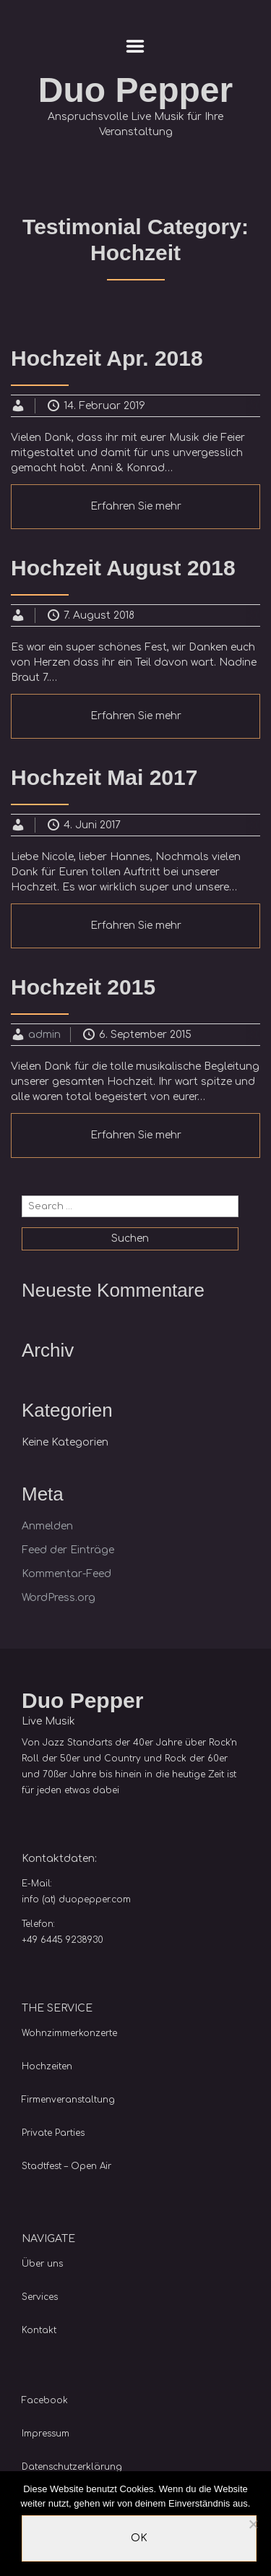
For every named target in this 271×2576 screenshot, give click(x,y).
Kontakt (39, 2330)
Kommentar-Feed (66, 1573)
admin (44, 1034)
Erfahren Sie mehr (135, 506)
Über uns (42, 2264)
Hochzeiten (47, 2066)
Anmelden (47, 1526)
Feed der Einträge (68, 1550)
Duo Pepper (135, 90)
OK (139, 2538)
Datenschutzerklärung (72, 2467)
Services (40, 2297)
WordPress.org (58, 1597)
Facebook (45, 2400)
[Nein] (253, 2524)
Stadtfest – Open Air (66, 2166)
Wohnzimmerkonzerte (69, 2033)
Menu (135, 46)
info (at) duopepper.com (76, 1899)
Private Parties (53, 2133)
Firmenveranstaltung (68, 2100)
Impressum (45, 2434)
